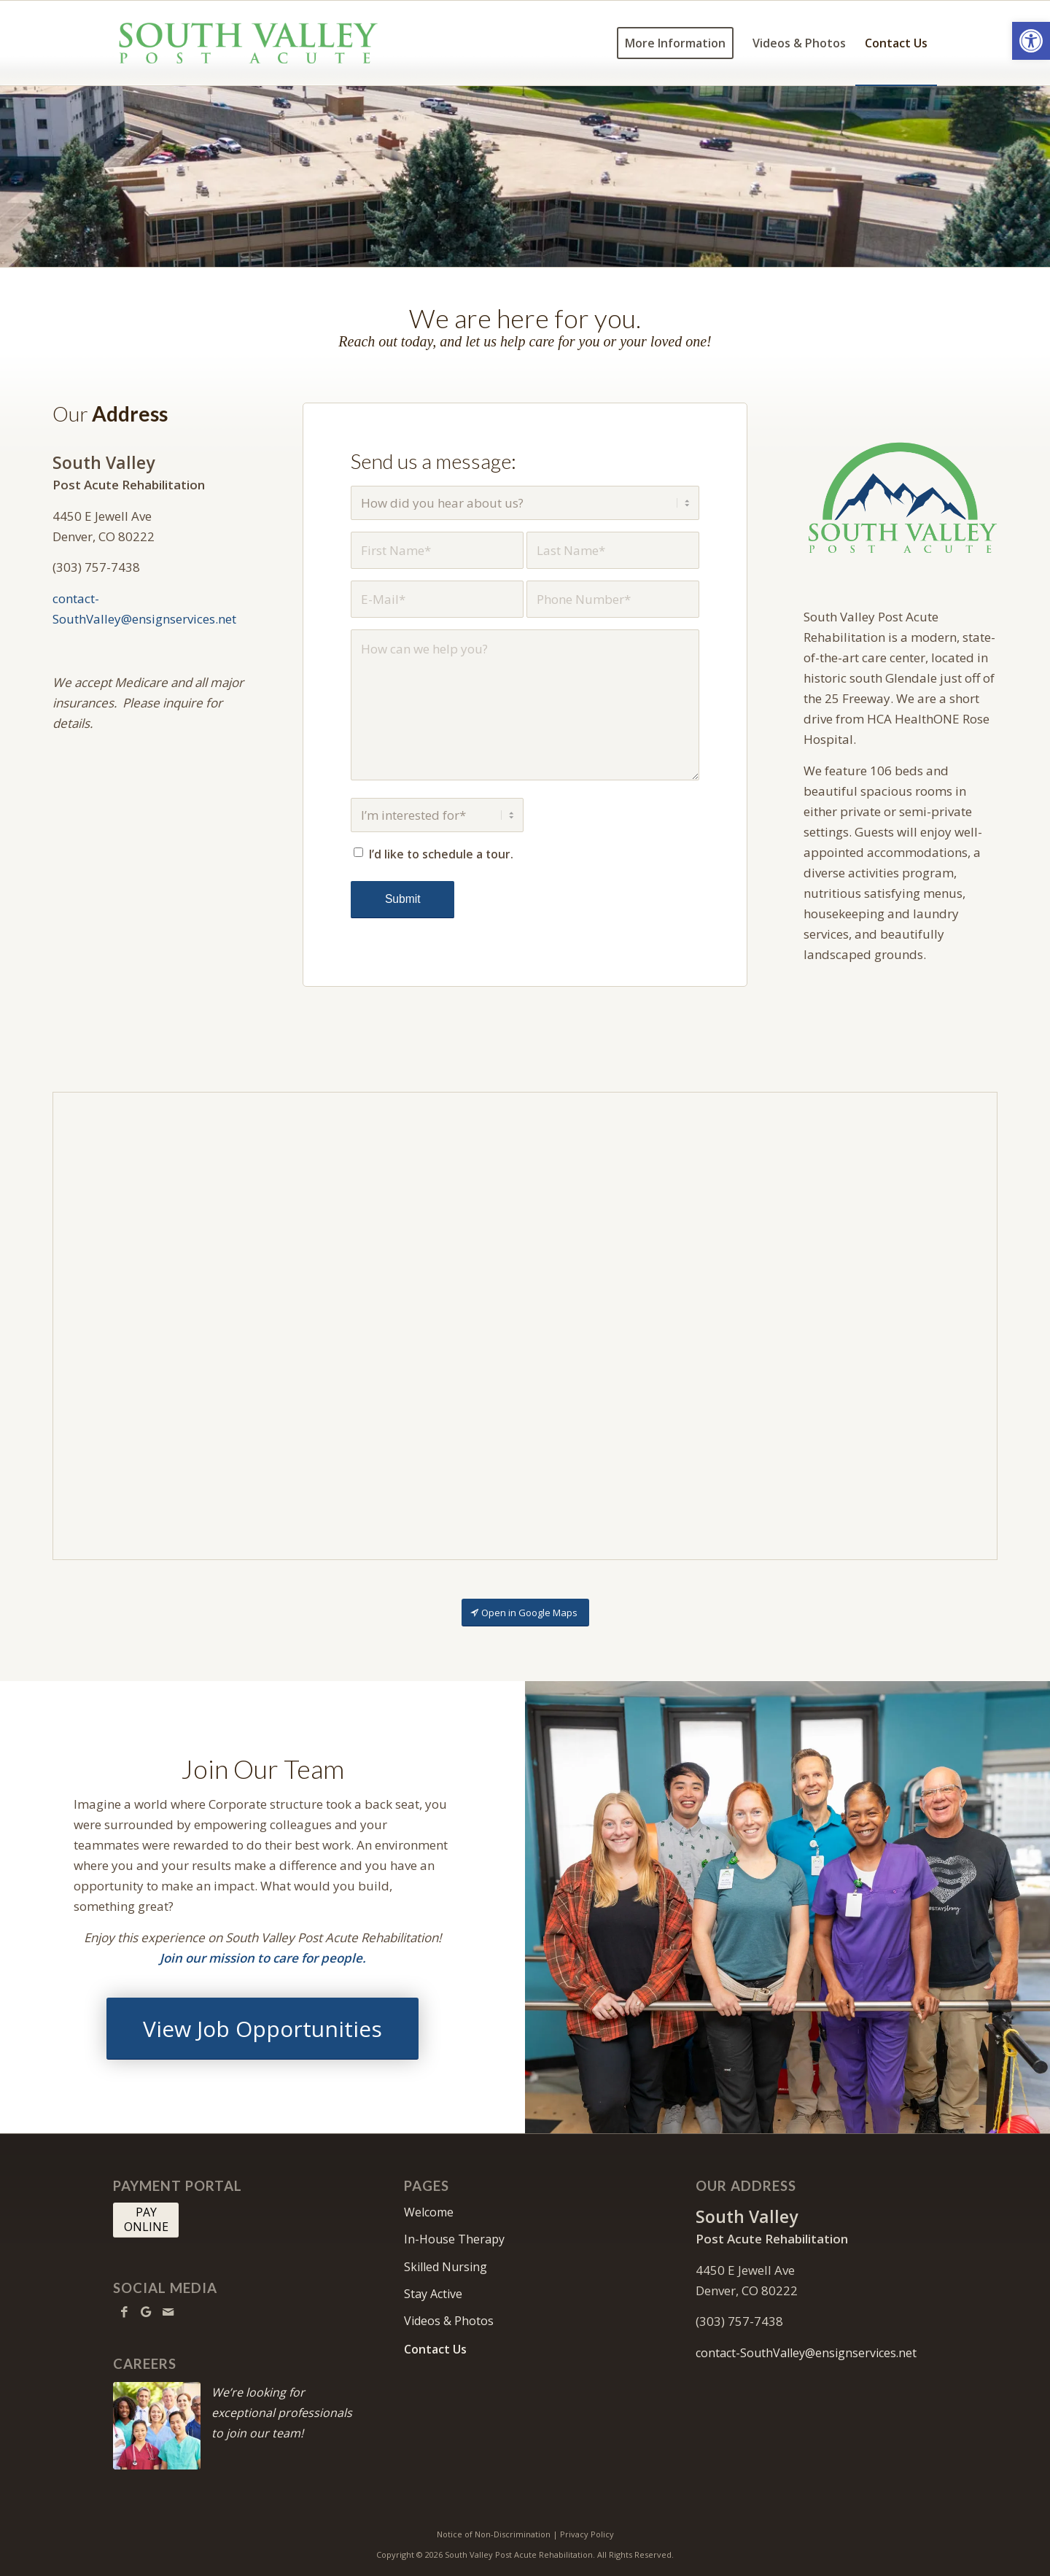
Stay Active (433, 2294)
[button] (1031, 41)
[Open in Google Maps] (525, 1613)
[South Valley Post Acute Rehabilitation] (247, 43)
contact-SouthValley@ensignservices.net (806, 2353)
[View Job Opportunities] (262, 2029)
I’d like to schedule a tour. (441, 854)
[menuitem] (675, 43)
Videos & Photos (449, 2321)
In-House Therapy (454, 2239)
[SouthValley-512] (901, 500)
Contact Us (435, 2349)
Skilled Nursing (445, 2267)
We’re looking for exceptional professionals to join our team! (281, 2412)
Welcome (429, 2212)
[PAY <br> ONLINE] (146, 2220)
